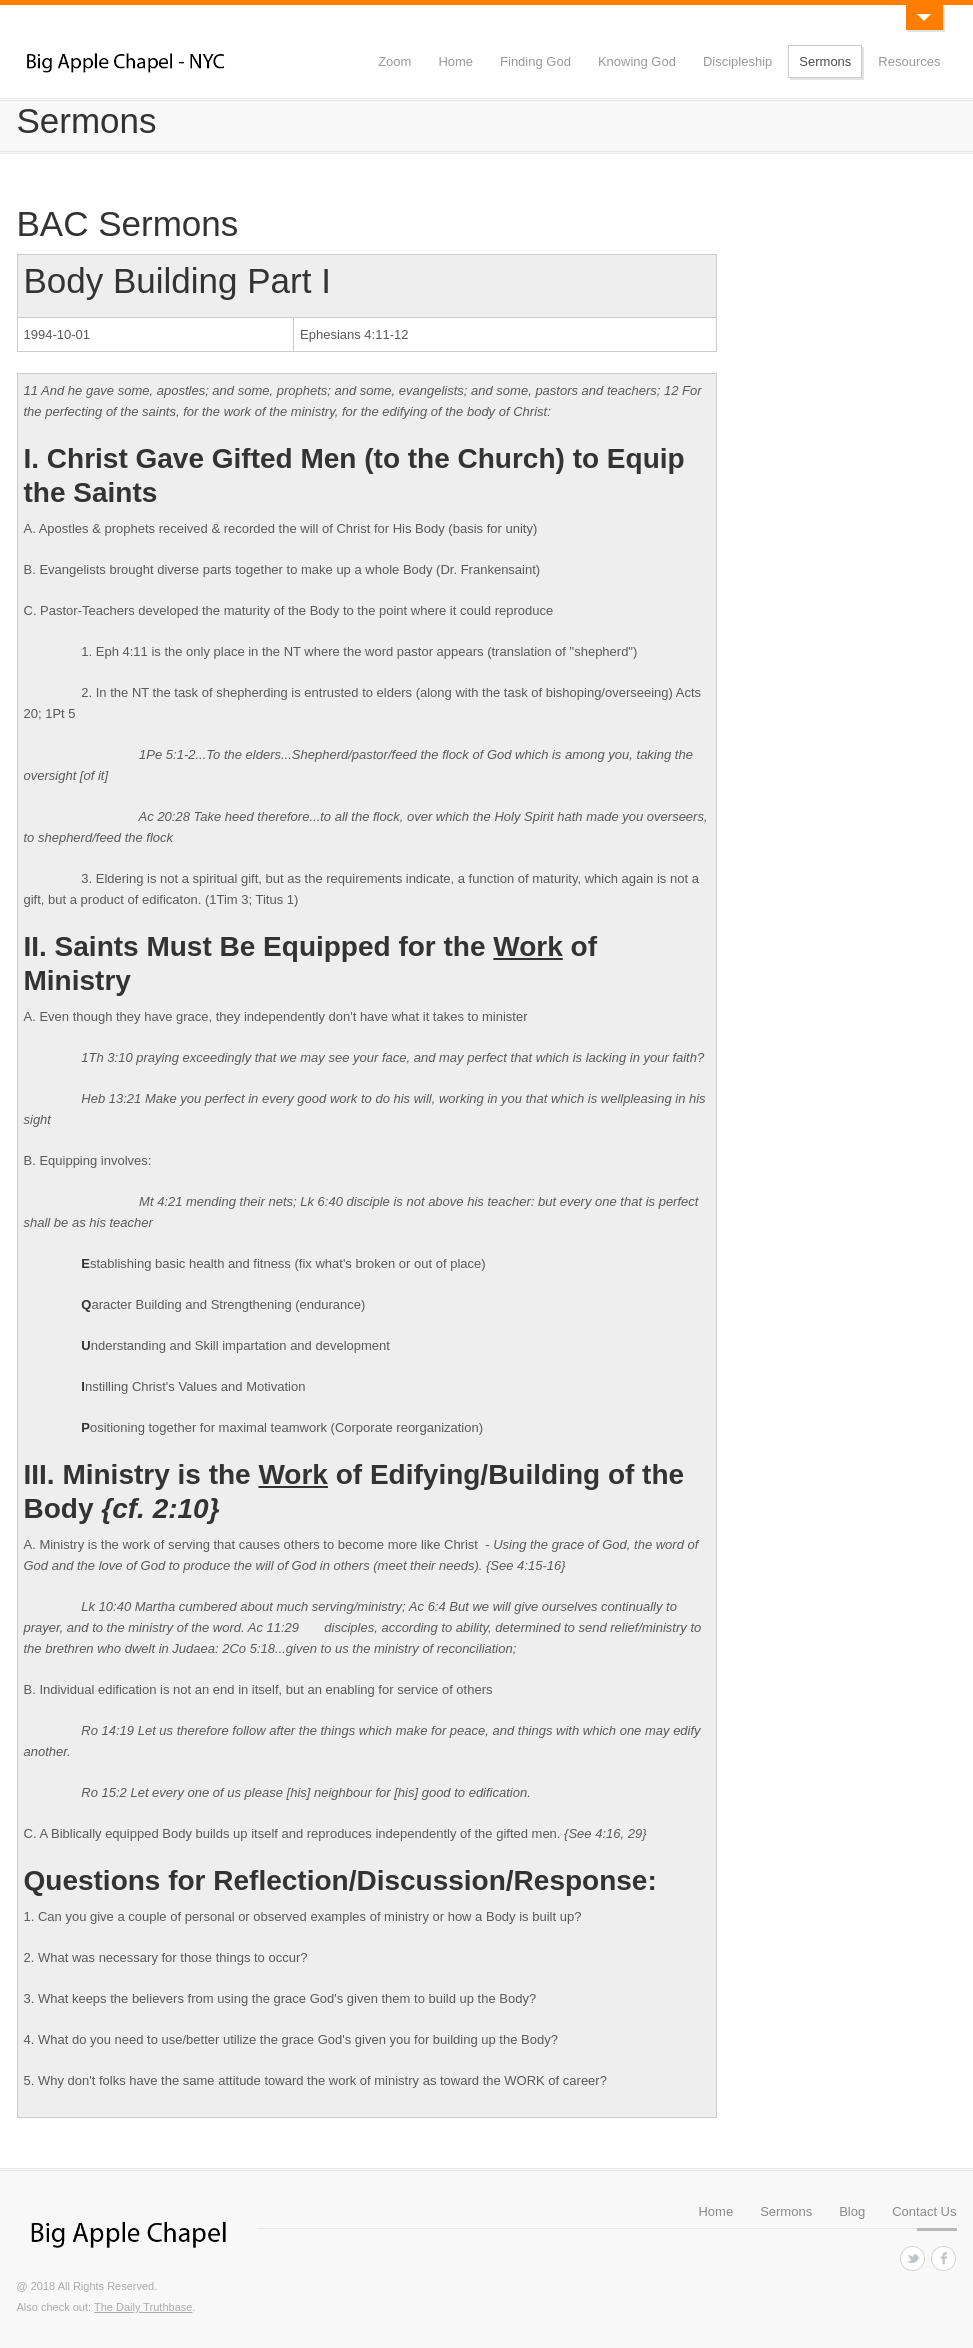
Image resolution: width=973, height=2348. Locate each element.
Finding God (535, 61)
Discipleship (737, 61)
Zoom (394, 61)
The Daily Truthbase (143, 2307)
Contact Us (924, 2211)
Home (455, 61)
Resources (909, 61)
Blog (852, 2211)
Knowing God (637, 61)
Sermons (825, 61)
